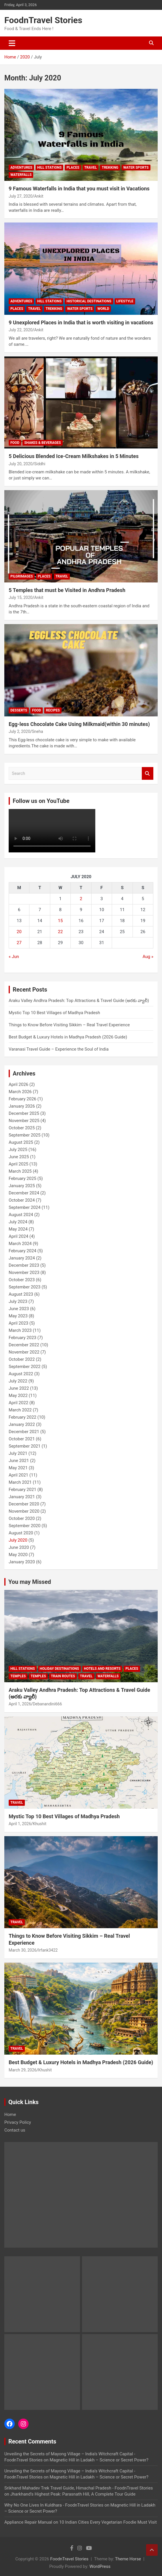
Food (14, 443)
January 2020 (22, 1561)
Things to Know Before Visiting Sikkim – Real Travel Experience (69, 1024)
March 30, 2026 (22, 1950)
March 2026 (20, 1091)
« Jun (14, 956)
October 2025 (22, 1127)
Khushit (39, 1823)
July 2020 (18, 1540)
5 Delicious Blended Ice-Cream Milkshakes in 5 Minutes (74, 456)
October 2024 (22, 1200)
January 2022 (22, 1424)
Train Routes (63, 1676)
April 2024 (18, 1236)
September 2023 (24, 1287)
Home (10, 2114)
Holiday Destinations (59, 1669)
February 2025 (22, 1178)
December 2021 (24, 1431)
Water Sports (136, 168)
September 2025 (24, 1135)
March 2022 (20, 1410)
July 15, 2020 (20, 597)
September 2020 (24, 1525)
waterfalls (20, 175)
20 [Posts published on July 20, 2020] (19, 931)
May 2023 (18, 1316)
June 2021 (19, 1460)
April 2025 (18, 1164)
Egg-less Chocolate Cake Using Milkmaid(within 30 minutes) (79, 724)
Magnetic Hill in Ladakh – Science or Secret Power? (99, 2460)
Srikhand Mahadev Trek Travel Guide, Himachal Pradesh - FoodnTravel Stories (78, 2488)
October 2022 (22, 1359)
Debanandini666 (47, 1704)
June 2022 (19, 1388)
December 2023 (24, 1265)
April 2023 (18, 1323)
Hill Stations (49, 168)
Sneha (37, 731)
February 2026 (22, 1099)
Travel (90, 168)
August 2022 (21, 1373)
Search (147, 773)
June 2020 (19, 1547)
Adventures (21, 168)
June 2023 (19, 1308)
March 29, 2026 (22, 2070)
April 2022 (18, 1402)
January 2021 (22, 1496)
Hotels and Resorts (102, 1669)
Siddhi (39, 463)
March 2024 (20, 1243)
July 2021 (18, 1453)
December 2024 (24, 1193)
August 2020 (21, 1533)
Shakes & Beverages (42, 443)
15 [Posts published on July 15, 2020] (60, 920)
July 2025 (18, 1149)
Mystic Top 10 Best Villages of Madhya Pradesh (54, 1012)
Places (72, 168)
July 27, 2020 (20, 196)
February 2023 (22, 1337)
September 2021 (24, 1446)
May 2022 (18, 1395)
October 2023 (22, 1279)
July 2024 (18, 1221)
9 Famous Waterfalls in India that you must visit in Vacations (79, 188)
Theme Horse (128, 2559)
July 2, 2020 (19, 731)
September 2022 (24, 1366)
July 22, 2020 (20, 330)
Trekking (110, 168)
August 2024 (21, 1214)
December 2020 (24, 1504)
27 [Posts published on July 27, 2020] (19, 942)
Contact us (14, 2130)
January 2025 (22, 1185)
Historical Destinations (88, 301)
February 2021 (22, 1489)
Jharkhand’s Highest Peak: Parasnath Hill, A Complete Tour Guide (73, 2494)
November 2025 (24, 1120)
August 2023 (21, 1294)
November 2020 (24, 1511)
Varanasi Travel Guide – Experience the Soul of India (59, 1049)
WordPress (100, 2566)
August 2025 (21, 1142)
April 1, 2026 (20, 1704)
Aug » (148, 956)
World (103, 309)
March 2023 (20, 1330)
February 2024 (22, 1250)
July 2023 (18, 1301)
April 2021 (18, 1475)
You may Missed (29, 1581)
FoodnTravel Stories (43, 20)
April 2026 (18, 1084)
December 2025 (24, 1113)
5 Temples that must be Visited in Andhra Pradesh (67, 590)
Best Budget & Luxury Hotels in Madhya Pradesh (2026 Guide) (68, 1037)
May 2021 (18, 1467)
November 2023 (24, 1272)
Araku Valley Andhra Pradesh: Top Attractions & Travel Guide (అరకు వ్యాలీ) (79, 1000)
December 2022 (24, 1344)
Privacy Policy (17, 2122)
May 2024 (18, 1229)
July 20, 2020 (20, 463)
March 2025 (20, 1171)
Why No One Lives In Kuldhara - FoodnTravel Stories (53, 2505)
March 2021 (20, 1482)
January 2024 (22, 1258)
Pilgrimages (21, 576)
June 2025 (19, 1156)
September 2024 (24, 1207)
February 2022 (22, 1417)
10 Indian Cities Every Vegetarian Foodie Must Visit (108, 2522)
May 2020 (18, 1554)
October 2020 (22, 1518)
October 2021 (22, 1438)
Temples (18, 1676)
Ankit (38, 196)
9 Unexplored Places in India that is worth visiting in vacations (81, 322)
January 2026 (22, 1106)
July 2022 (18, 1381)
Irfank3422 (47, 1950)
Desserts (18, 710)
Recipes (53, 710)
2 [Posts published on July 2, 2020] (81, 898)
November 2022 (24, 1352)
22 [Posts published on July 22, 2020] (60, 931)
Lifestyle (124, 301)
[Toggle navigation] (12, 43)
